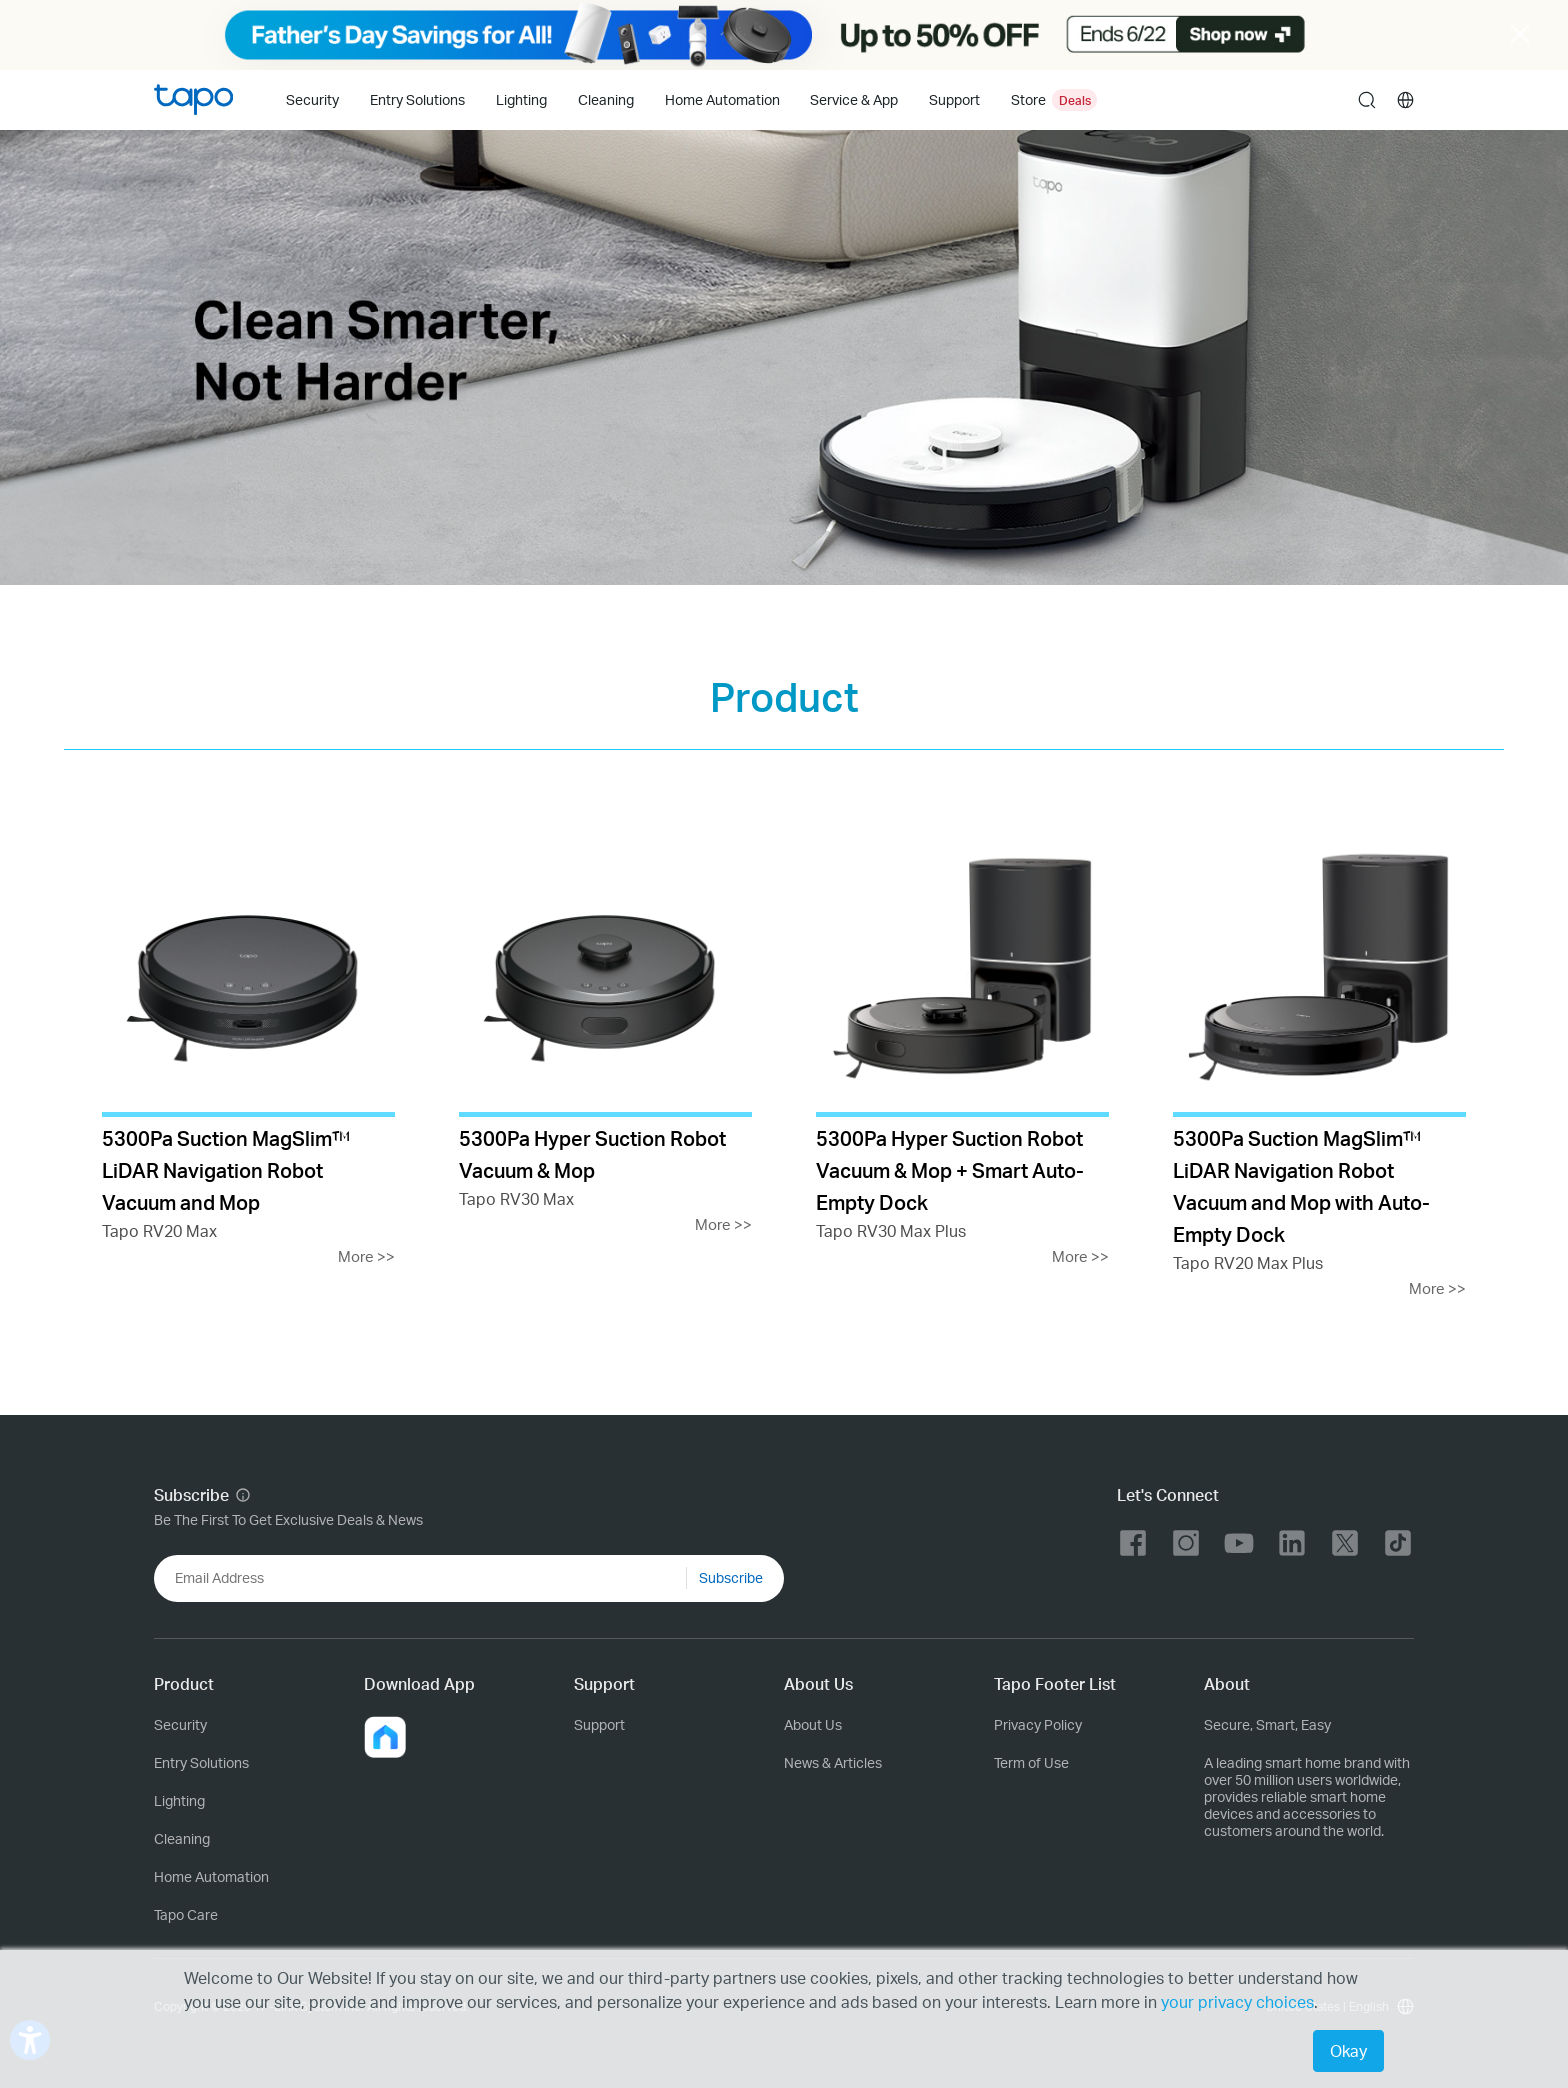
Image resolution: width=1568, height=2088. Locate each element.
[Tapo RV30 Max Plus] (962, 1046)
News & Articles (833, 1762)
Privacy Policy (1038, 1724)
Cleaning (606, 99)
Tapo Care (186, 1914)
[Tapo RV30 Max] (605, 1030)
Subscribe (731, 1577)
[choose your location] (1406, 100)
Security (312, 99)
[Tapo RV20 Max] (248, 1046)
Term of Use (1031, 1762)
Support (599, 1724)
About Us (813, 1724)
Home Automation (722, 99)
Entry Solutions (417, 99)
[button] (385, 1737)
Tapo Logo (193, 99)
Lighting (521, 99)
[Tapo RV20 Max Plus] (1319, 1062)
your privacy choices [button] (1237, 2001)
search (1367, 101)
